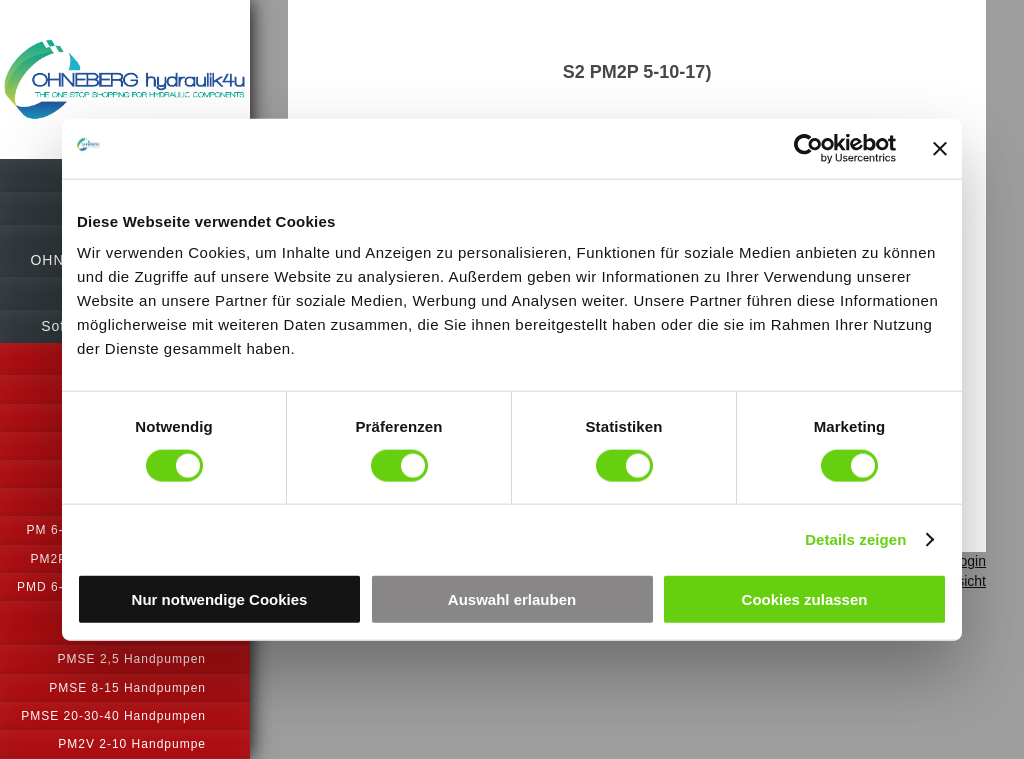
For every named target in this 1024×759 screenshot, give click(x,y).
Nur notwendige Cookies (220, 599)
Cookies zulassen (805, 599)
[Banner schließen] (940, 148)
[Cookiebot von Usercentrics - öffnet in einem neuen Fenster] (808, 148)
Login (969, 561)
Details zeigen (855, 538)
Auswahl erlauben (512, 599)
